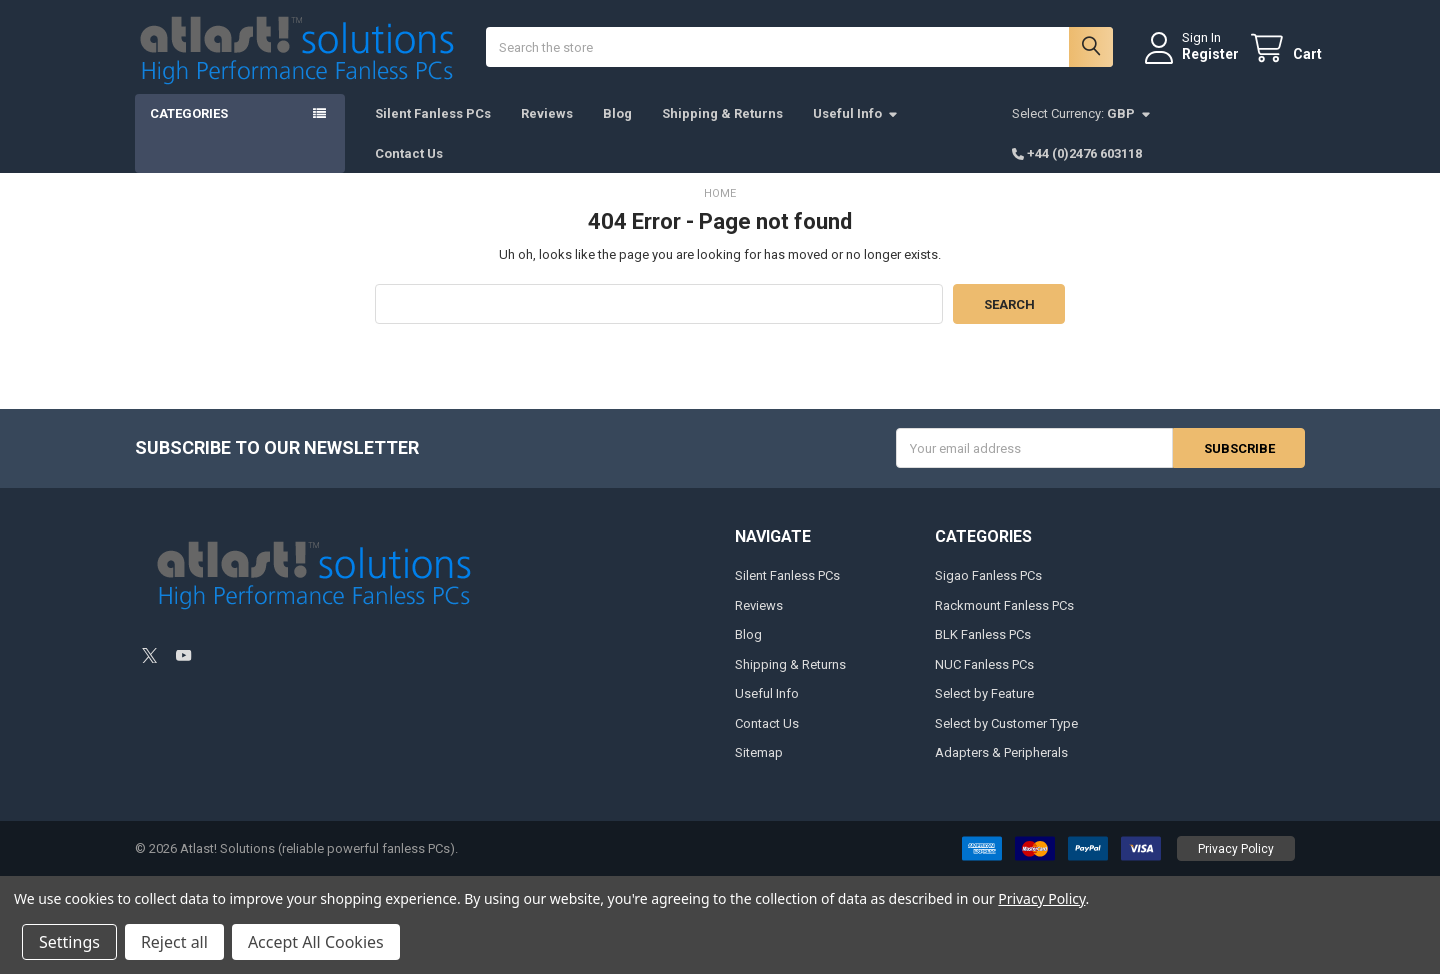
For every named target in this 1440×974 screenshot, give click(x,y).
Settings (69, 942)
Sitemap (759, 769)
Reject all (174, 942)
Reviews (547, 130)
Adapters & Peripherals (1001, 769)
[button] (1236, 865)
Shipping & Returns (722, 130)
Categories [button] (189, 130)
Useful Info (856, 130)
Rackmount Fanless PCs (1004, 622)
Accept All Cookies (316, 942)
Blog (617, 130)
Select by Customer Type (1006, 740)
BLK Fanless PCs (983, 651)
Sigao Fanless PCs (988, 592)
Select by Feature (984, 710)
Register (1193, 63)
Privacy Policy (1236, 866)
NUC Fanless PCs (984, 681)
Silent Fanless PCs (433, 130)
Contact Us (409, 169)
